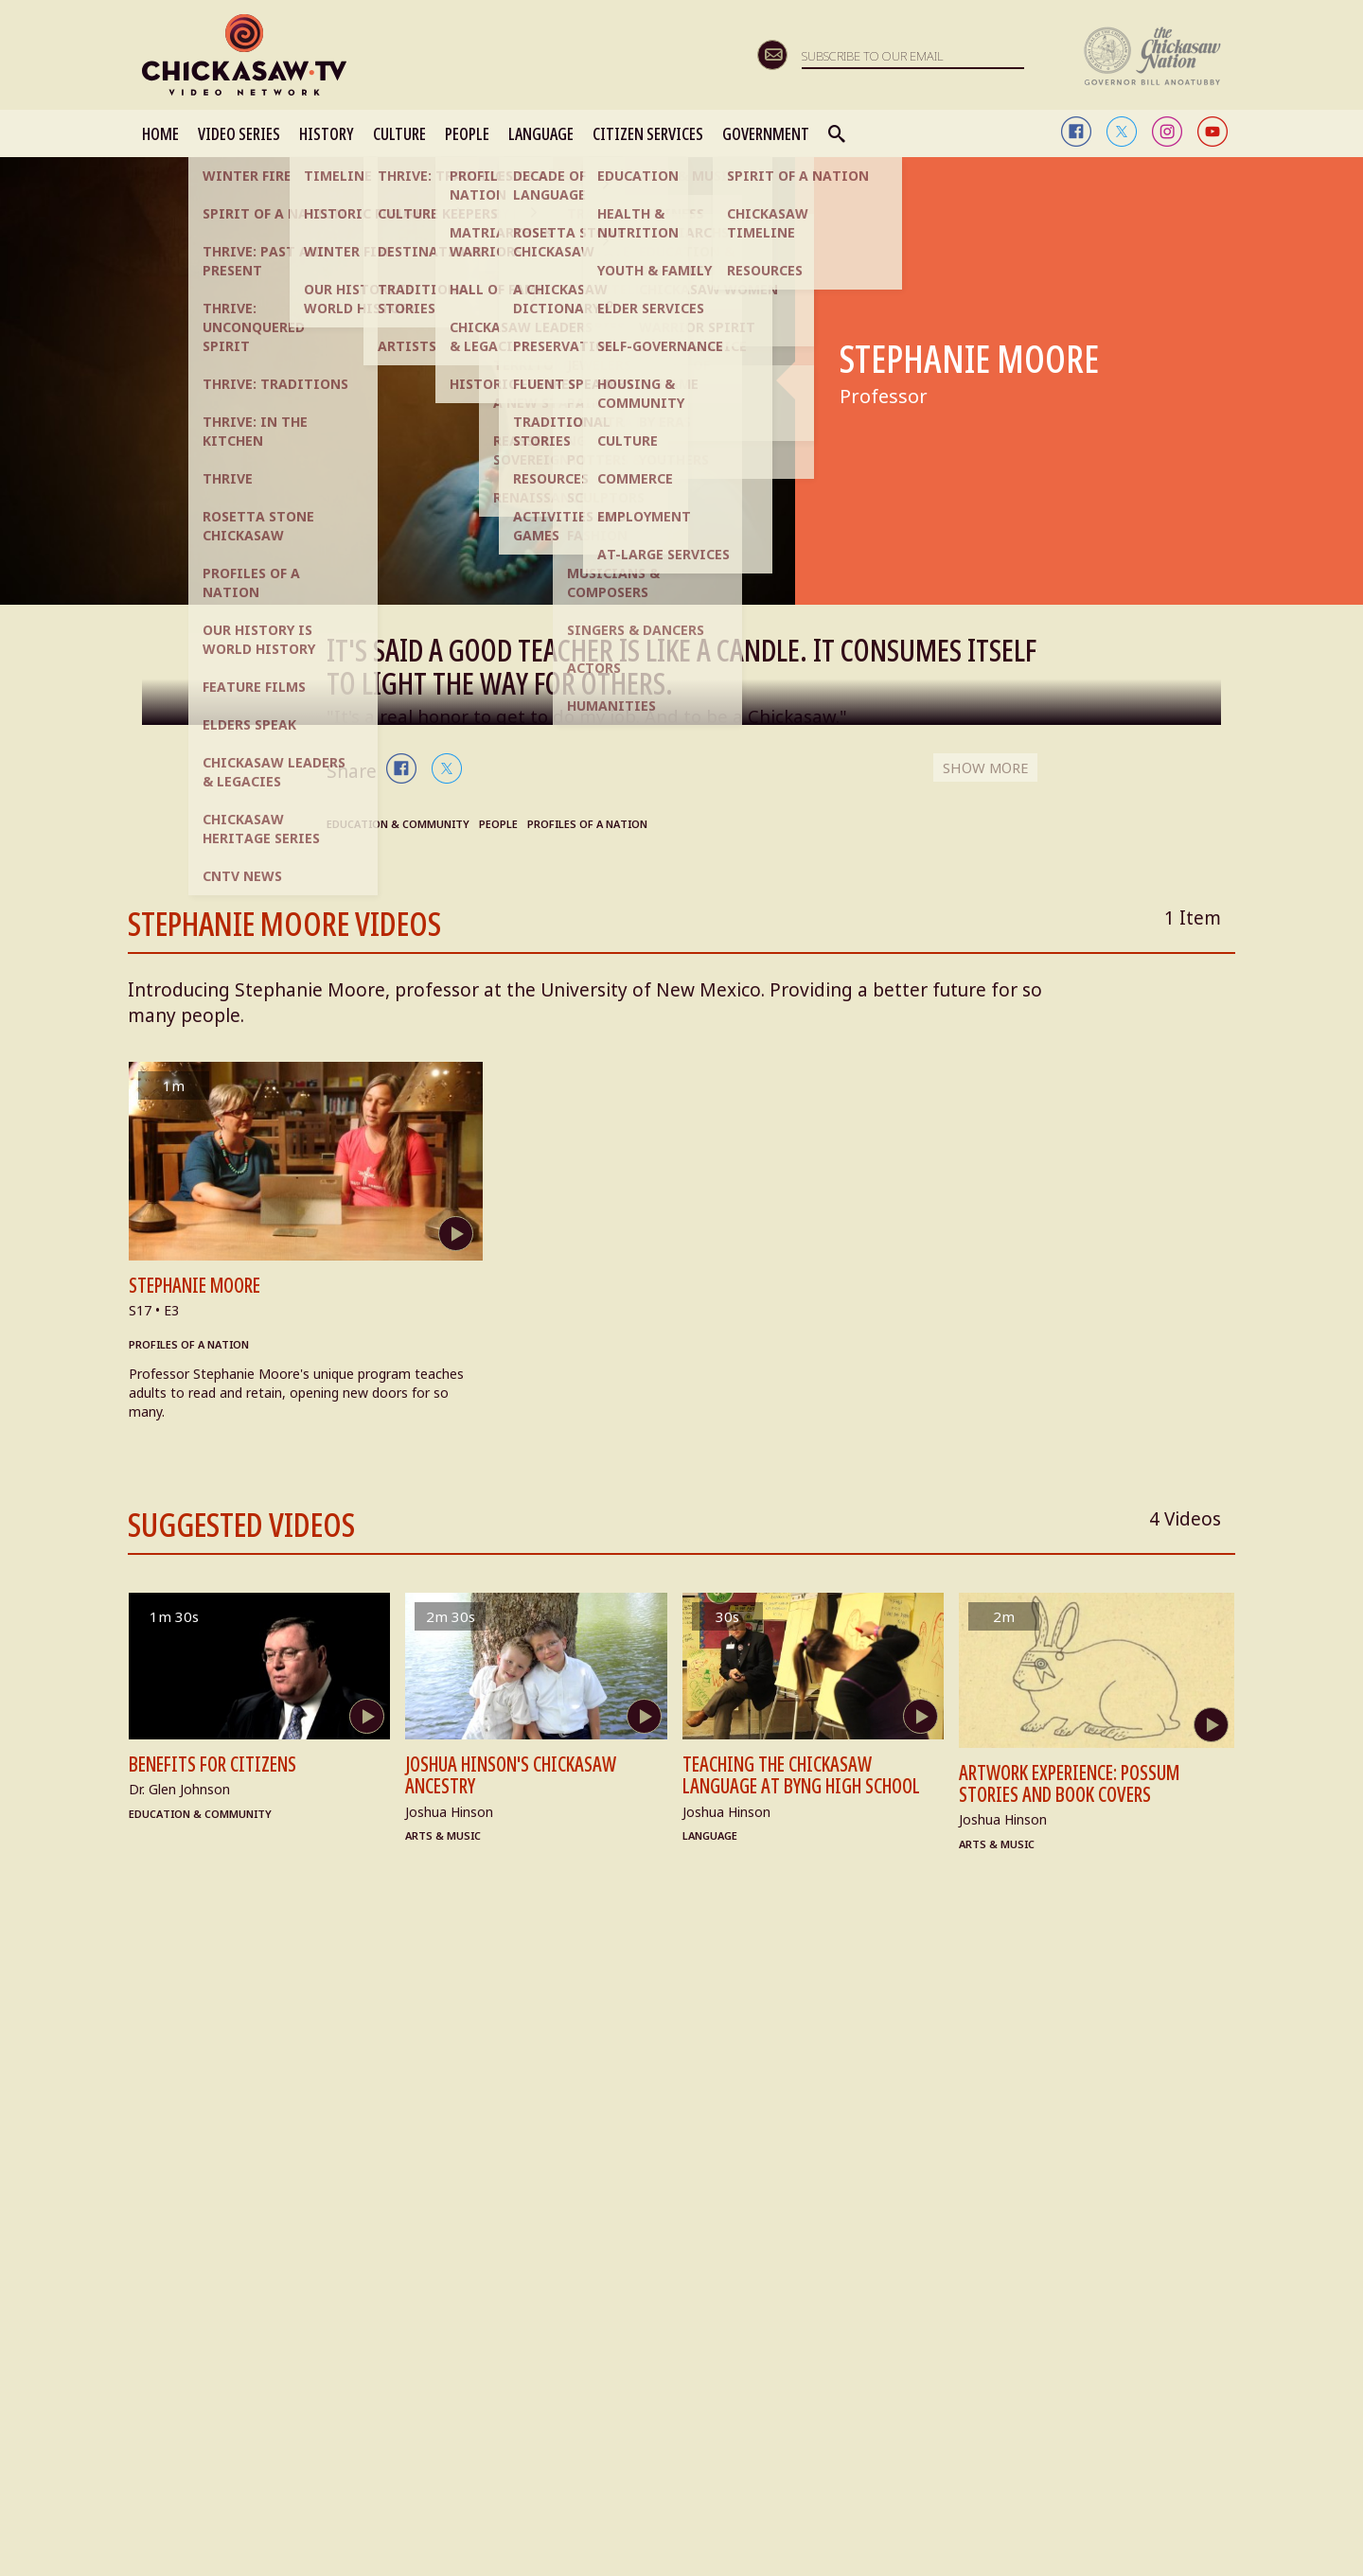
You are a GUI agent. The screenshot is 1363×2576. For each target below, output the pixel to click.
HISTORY (326, 133)
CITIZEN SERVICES (648, 133)
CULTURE (399, 133)
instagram (1167, 131)
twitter (1121, 131)
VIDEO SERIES (239, 133)
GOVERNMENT (765, 133)
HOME (160, 133)
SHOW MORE (981, 768)
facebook (1076, 131)
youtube (1212, 131)
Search (838, 133)
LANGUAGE (541, 133)
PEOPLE (467, 133)
